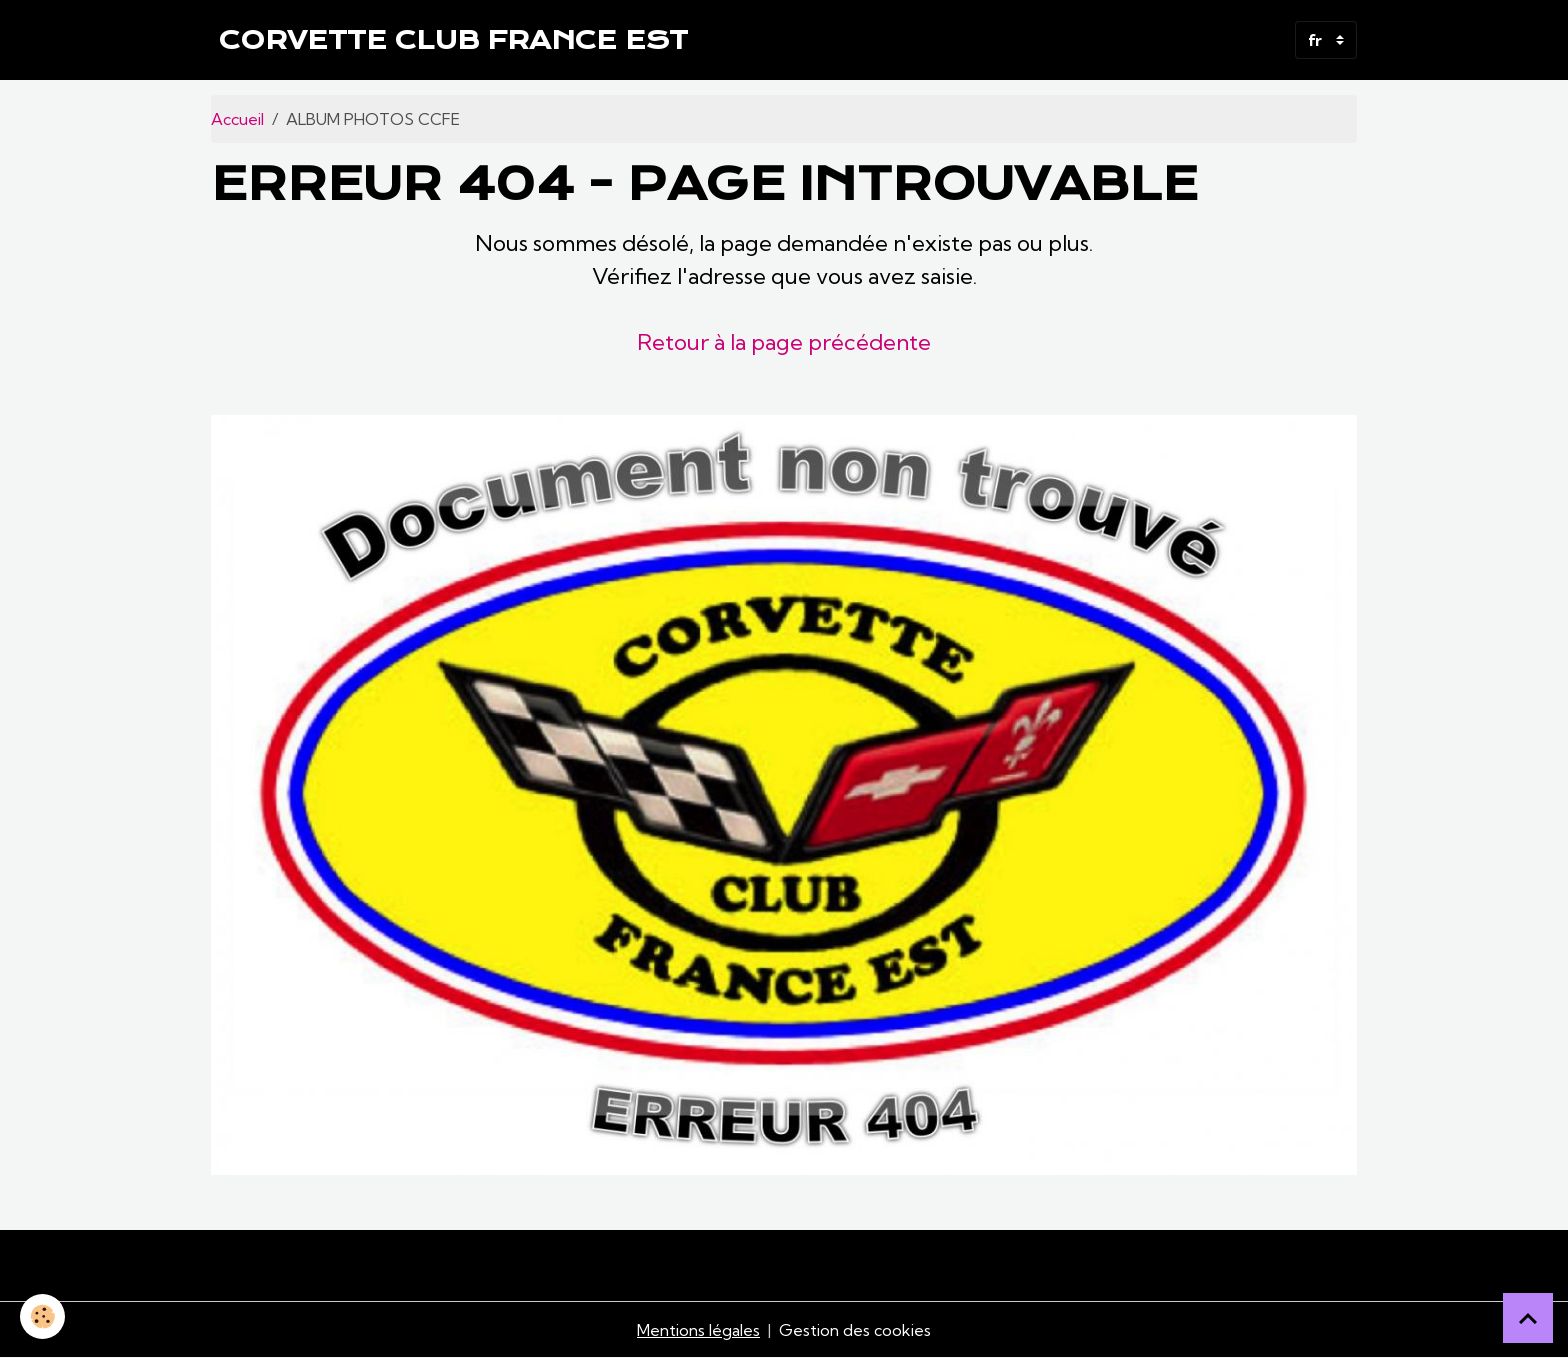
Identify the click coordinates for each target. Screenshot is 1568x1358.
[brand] (453, 40)
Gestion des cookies (855, 1330)
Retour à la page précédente (784, 342)
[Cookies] (42, 1316)
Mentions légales (698, 1330)
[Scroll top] (1528, 1318)
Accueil (237, 119)
